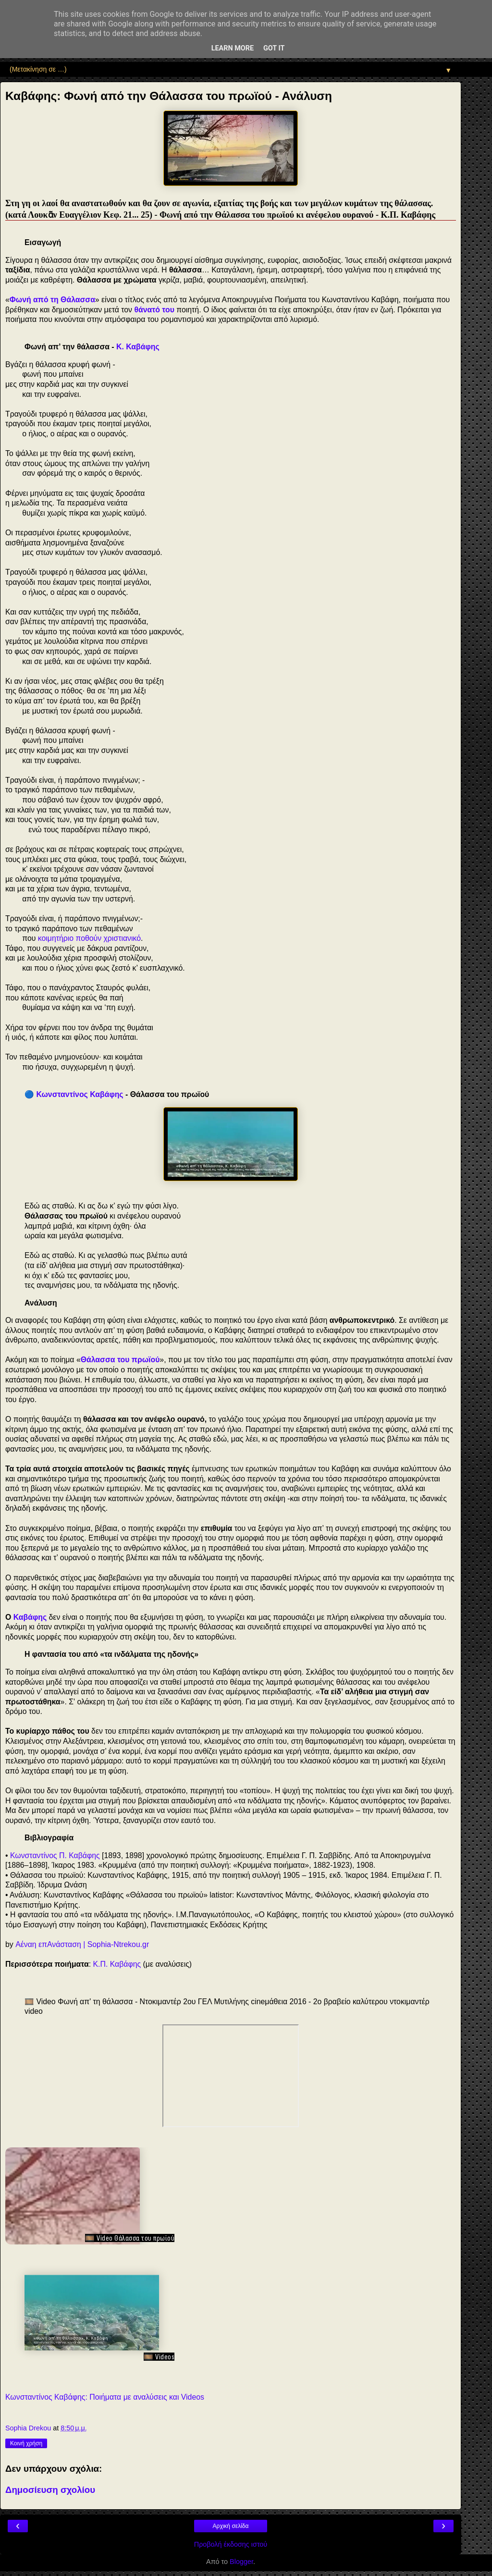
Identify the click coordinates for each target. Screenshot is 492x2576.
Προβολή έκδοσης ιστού (231, 2544)
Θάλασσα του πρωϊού (120, 1360)
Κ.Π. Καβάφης (117, 1964)
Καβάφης (30, 1617)
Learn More (232, 48)
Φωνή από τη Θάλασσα (52, 300)
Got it (273, 48)
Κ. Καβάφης (138, 347)
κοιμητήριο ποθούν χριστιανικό (89, 938)
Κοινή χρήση (26, 2443)
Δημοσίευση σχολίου (50, 2490)
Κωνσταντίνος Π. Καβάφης (55, 1855)
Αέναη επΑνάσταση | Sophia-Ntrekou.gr (82, 1944)
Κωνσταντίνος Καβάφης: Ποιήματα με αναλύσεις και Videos (104, 2397)
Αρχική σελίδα (231, 2526)
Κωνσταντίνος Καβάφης (79, 1094)
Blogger (241, 2561)
